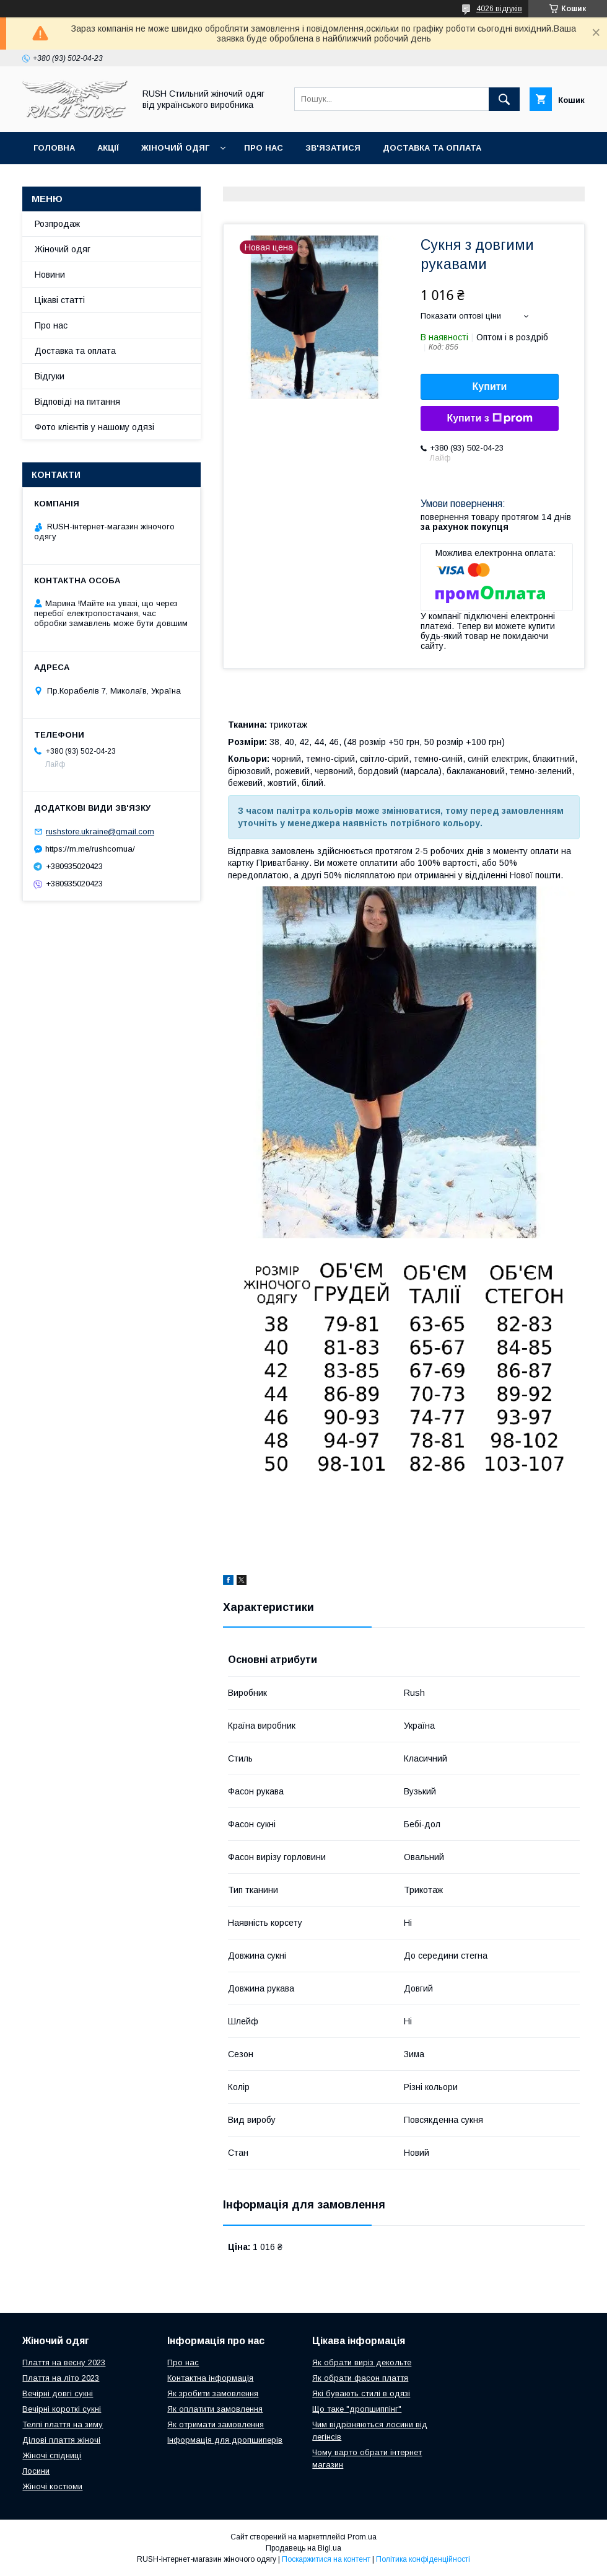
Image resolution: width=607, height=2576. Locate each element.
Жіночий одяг (175, 147)
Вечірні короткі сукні (61, 2409)
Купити (490, 386)
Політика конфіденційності (423, 2559)
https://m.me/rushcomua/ (90, 849)
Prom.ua (362, 2537)
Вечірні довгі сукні (57, 2393)
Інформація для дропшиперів (224, 2440)
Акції (108, 147)
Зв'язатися (332, 147)
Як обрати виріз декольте (361, 2362)
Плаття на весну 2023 (63, 2362)
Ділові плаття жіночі (61, 2440)
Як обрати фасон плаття (360, 2378)
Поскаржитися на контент (326, 2559)
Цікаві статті (60, 300)
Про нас (263, 147)
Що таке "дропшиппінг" (356, 2409)
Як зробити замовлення (212, 2393)
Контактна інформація (210, 2378)
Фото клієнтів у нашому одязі (94, 427)
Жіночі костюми (52, 2486)
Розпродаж (57, 224)
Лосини (36, 2471)
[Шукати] (504, 99)
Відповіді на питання (77, 402)
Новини (50, 275)
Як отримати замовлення (215, 2424)
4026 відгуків (499, 8)
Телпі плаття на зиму (62, 2424)
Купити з (489, 418)
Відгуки (49, 376)
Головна (54, 147)
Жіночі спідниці (51, 2455)
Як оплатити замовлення (215, 2409)
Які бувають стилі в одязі (361, 2393)
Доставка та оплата (432, 147)
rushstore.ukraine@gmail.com (100, 831)
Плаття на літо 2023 (60, 2378)
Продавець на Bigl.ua (303, 2548)
